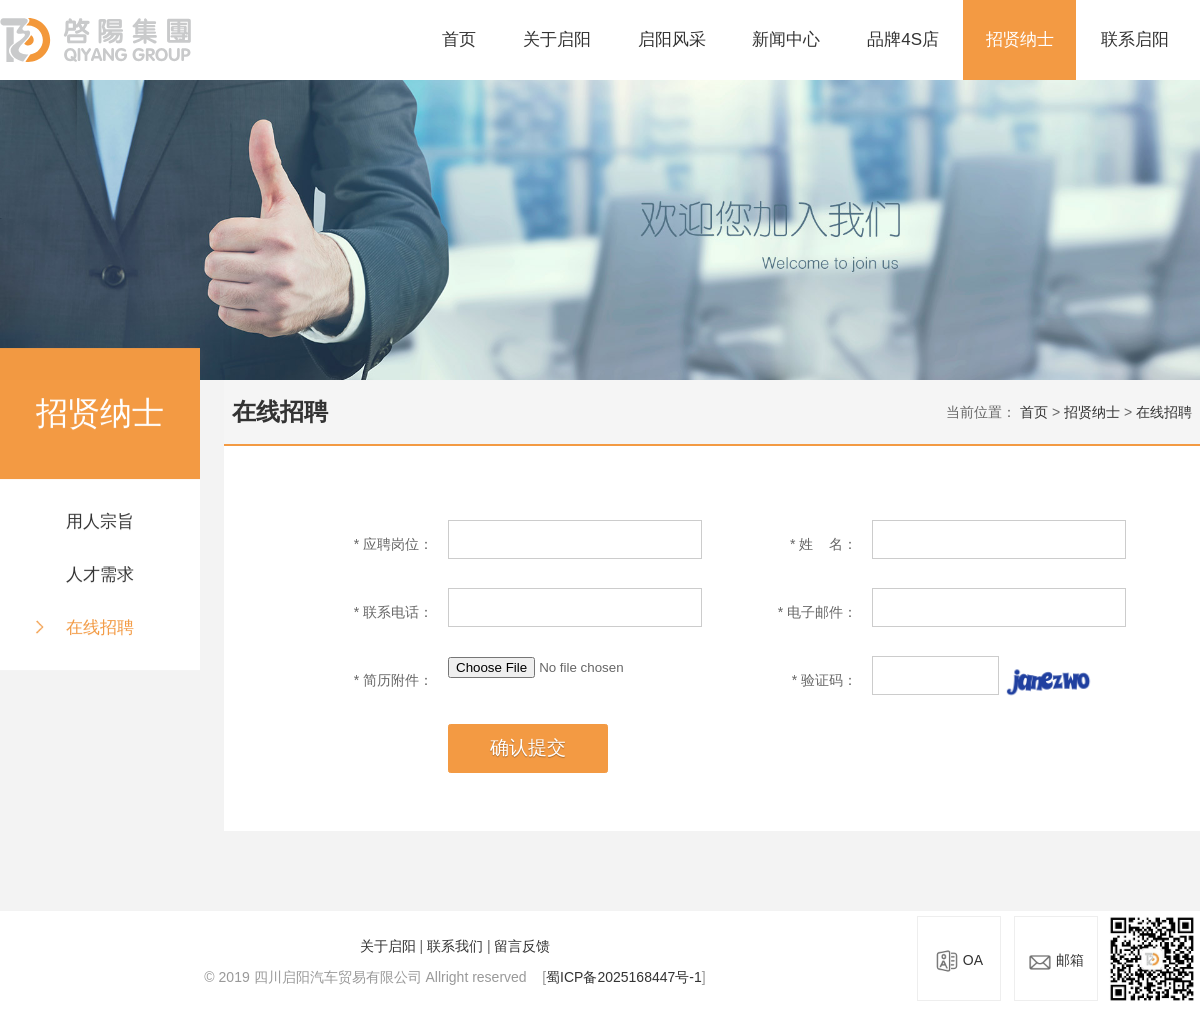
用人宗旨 (100, 522)
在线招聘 (100, 627)
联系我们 (455, 946)
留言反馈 (522, 946)
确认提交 (528, 747)
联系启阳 (1135, 39)
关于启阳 (557, 39)
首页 (459, 39)
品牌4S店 (903, 39)
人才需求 (100, 575)
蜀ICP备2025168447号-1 (624, 977)
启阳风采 (672, 39)
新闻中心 (786, 39)
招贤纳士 (1020, 39)
